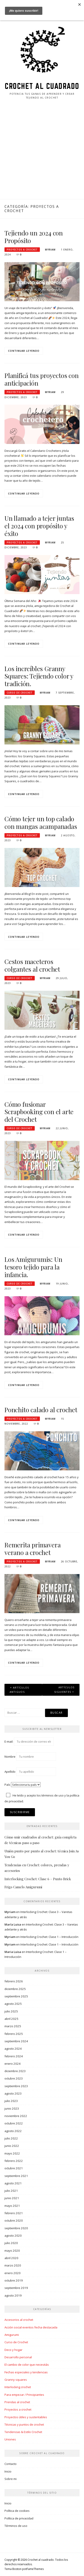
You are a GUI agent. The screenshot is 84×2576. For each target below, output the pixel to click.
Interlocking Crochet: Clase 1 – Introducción (49, 1937)
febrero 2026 (13, 1981)
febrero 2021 (13, 2213)
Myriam (50, 249)
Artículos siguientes (64, 1689)
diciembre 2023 (15, 2071)
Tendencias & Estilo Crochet (23, 2432)
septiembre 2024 (16, 2041)
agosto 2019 (13, 2295)
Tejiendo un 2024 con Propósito (33, 237)
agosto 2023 (13, 2093)
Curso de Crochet (19, 692)
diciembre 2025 (15, 1989)
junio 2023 (11, 2108)
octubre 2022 (13, 2123)
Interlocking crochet (17, 2387)
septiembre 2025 (16, 1996)
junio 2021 (11, 2198)
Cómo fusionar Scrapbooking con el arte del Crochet (38, 1112)
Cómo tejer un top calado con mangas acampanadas (40, 822)
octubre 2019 (13, 2280)
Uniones (10, 2439)
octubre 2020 (13, 2220)
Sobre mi (10, 2479)
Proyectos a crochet (22, 249)
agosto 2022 (13, 2131)
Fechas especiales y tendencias (26, 2372)
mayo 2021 (12, 2206)
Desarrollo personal (18, 2357)
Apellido (9, 1772)
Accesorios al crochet (18, 2320)
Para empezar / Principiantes (24, 2395)
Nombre (9, 1757)
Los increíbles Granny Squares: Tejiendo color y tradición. (38, 676)
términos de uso (52, 1795)
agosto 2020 (13, 2235)
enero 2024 (12, 2064)
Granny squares (15, 2380)
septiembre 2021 (16, 2176)
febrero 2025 (13, 2034)
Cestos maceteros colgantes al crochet (32, 965)
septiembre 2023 (16, 2086)
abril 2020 (11, 2258)
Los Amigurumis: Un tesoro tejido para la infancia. (33, 1267)
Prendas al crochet (17, 2402)
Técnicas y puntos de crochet (24, 2424)
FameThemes (35, 2569)
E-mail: (9, 1741)
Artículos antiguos (19, 1689)
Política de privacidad (18, 2518)
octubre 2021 (13, 2168)
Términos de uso (15, 2526)
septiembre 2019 (16, 2288)
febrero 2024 (13, 2056)
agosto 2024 (13, 2049)
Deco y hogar (13, 2350)
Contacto (10, 2464)
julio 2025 (11, 2011)
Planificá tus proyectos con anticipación (41, 379)
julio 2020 (11, 2243)
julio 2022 (11, 2138)
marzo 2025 (12, 2026)
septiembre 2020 (16, 2228)
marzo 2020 (12, 2265)
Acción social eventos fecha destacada (30, 2327)
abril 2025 (11, 2019)
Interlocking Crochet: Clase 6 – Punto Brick (37, 1879)
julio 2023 (11, 2101)
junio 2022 (11, 2146)
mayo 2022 (12, 2153)
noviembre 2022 (15, 2116)
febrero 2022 (13, 2161)
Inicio (7, 2471)
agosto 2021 (13, 2183)
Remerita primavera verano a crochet (32, 1549)
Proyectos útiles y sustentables (25, 2417)
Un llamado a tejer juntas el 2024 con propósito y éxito (39, 526)
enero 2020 (12, 2273)
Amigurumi (11, 2335)
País (7, 1785)
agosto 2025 (13, 2004)
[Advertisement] (42, 155)
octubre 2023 (13, 2078)
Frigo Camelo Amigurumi (23, 1887)
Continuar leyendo (23, 350)
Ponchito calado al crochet (40, 1409)
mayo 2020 (12, 2251)
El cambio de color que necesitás (26, 2365)
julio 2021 (11, 2191)
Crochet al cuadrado (42, 85)
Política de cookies (17, 2511)
